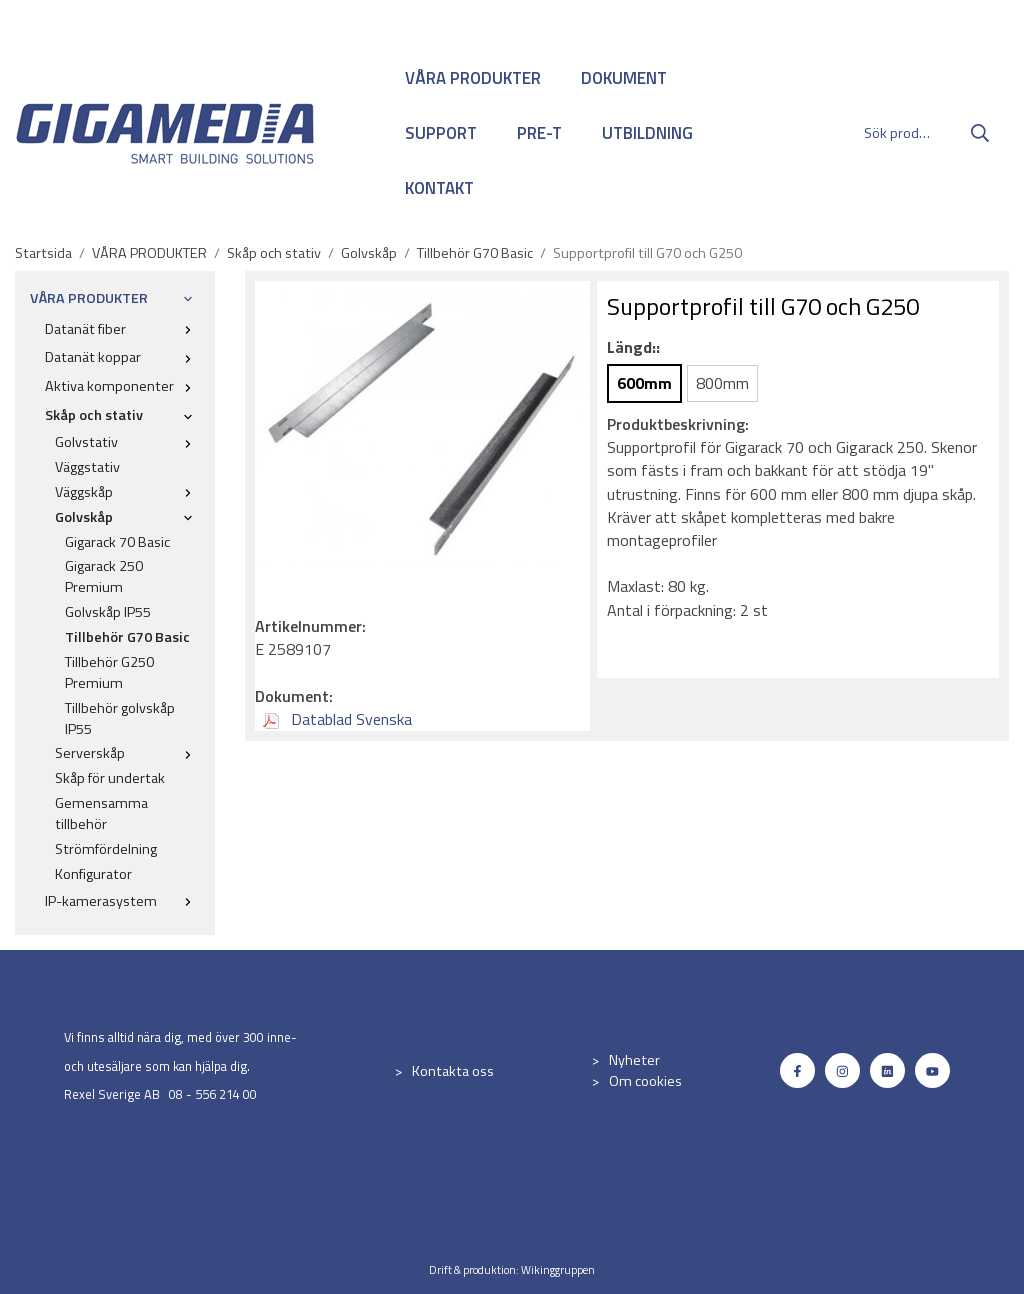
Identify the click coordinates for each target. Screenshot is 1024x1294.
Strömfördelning (106, 849)
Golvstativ (127, 442)
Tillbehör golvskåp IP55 (120, 718)
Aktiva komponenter (122, 386)
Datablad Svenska (337, 719)
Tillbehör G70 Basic (127, 637)
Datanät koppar (122, 357)
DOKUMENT (624, 78)
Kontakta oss (453, 1071)
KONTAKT (439, 188)
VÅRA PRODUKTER (473, 78)
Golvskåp (127, 517)
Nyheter (634, 1060)
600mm (644, 383)
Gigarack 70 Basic (117, 542)
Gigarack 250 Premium (104, 576)
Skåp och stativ (122, 415)
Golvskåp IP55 (108, 612)
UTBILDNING (647, 133)
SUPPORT (441, 133)
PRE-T (539, 133)
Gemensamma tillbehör (101, 813)
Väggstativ (87, 467)
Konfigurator (93, 874)
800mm (722, 383)
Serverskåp (127, 753)
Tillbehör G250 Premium (109, 672)
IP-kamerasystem (122, 901)
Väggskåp (127, 492)
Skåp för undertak (110, 778)
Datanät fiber (122, 329)
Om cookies (645, 1081)
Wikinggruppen (558, 1269)
